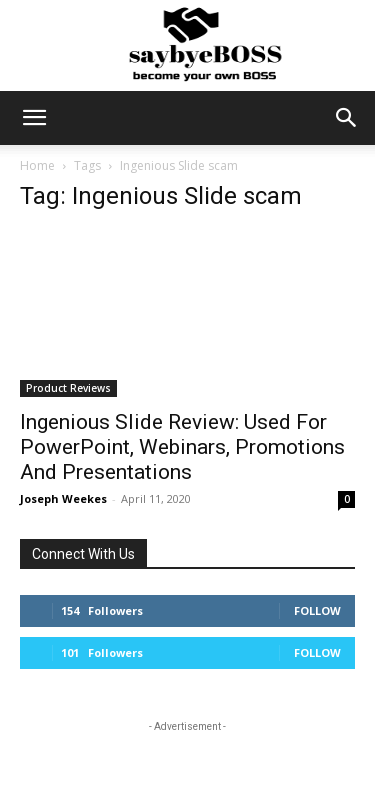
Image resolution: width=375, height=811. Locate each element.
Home (37, 165)
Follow (317, 610)
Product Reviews (68, 388)
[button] (34, 118)
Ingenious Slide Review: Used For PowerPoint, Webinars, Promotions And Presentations (182, 447)
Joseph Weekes (63, 498)
